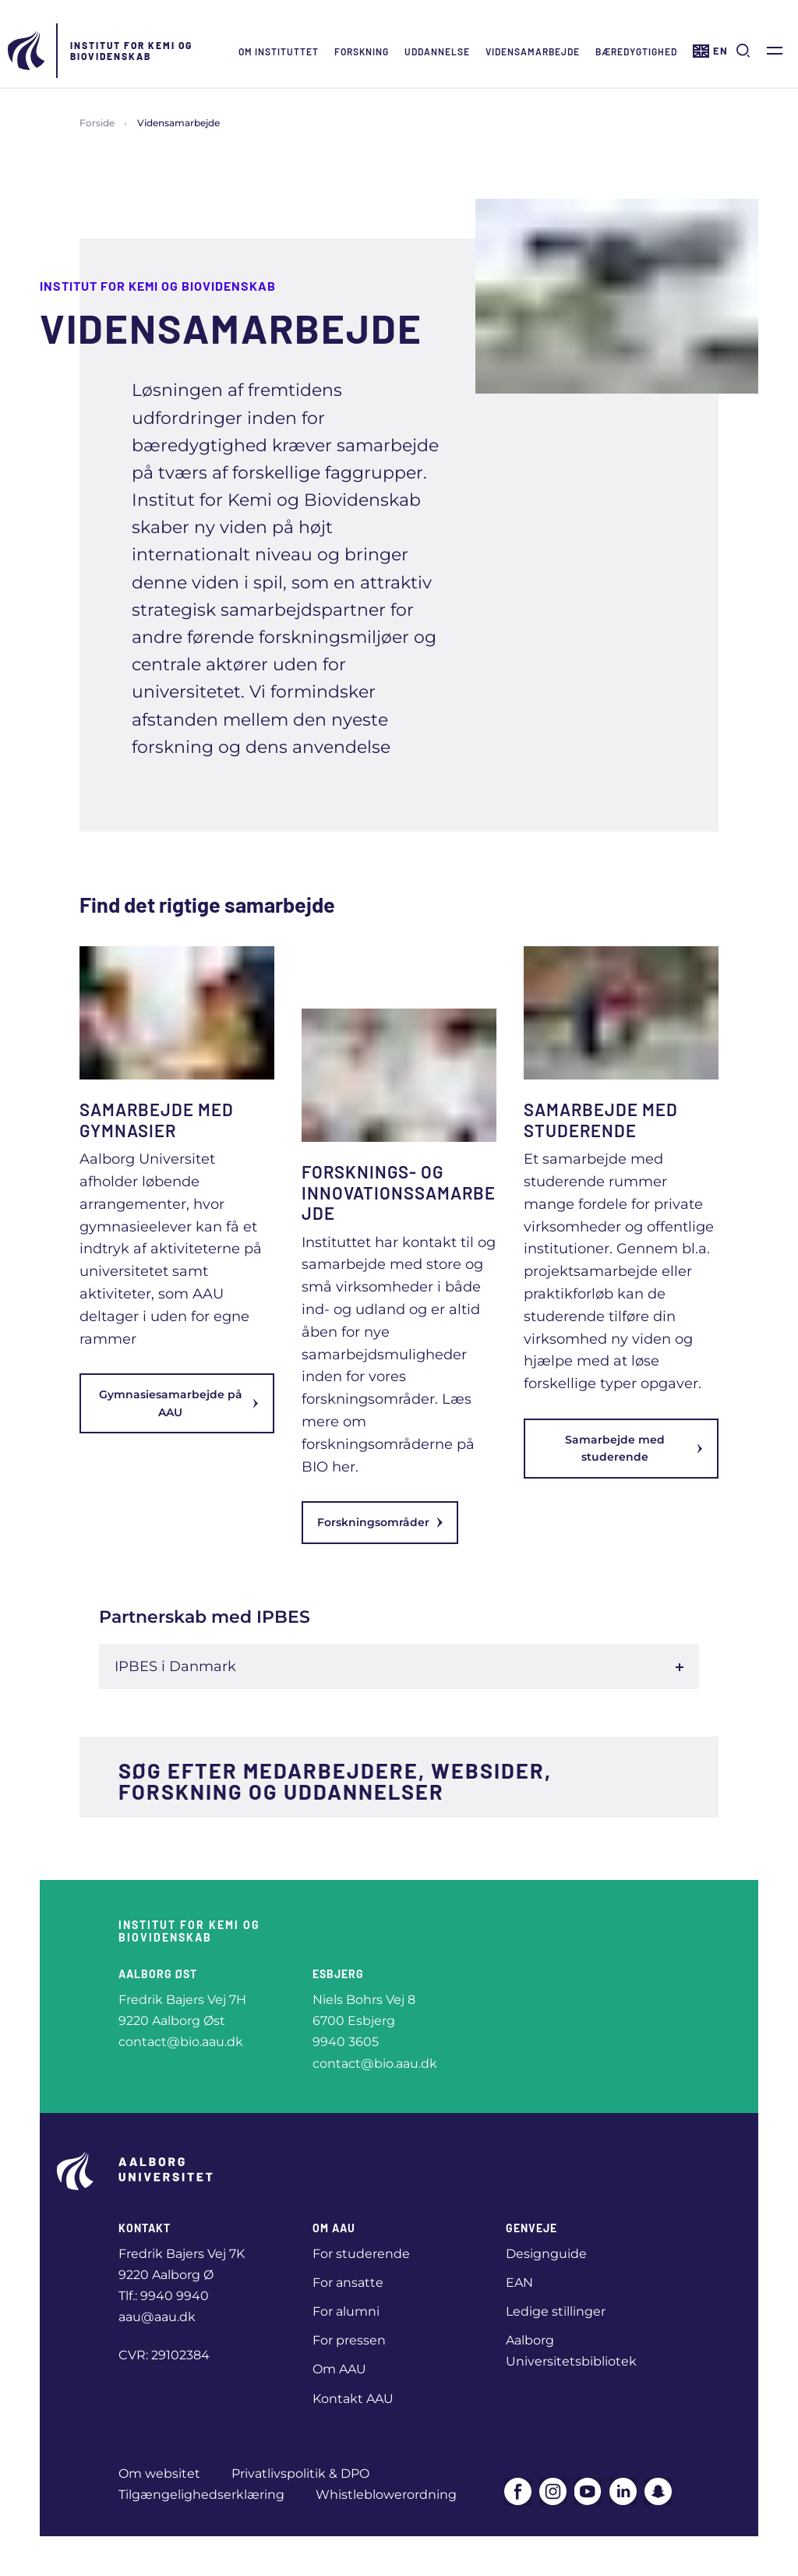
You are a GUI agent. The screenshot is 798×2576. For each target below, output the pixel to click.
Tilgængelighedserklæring (201, 2494)
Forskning (361, 51)
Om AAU (339, 2369)
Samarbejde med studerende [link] (634, 1448)
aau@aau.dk (157, 2316)
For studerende (361, 2253)
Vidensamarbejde (533, 51)
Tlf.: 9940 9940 (163, 2295)
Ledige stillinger (556, 2311)
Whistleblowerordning (386, 2494)
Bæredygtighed (636, 51)
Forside (97, 123)
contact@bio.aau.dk (180, 2041)
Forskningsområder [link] (380, 1522)
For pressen (349, 2340)
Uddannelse (437, 51)
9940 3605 (345, 2041)
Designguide (546, 2253)
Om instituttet (278, 51)
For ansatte (347, 2282)
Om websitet (159, 2473)
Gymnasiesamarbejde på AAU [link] (179, 1403)
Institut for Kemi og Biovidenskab (131, 51)
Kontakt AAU (353, 2398)
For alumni (346, 2311)
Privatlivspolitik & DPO (300, 2473)
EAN (519, 2282)
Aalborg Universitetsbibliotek (571, 2351)
